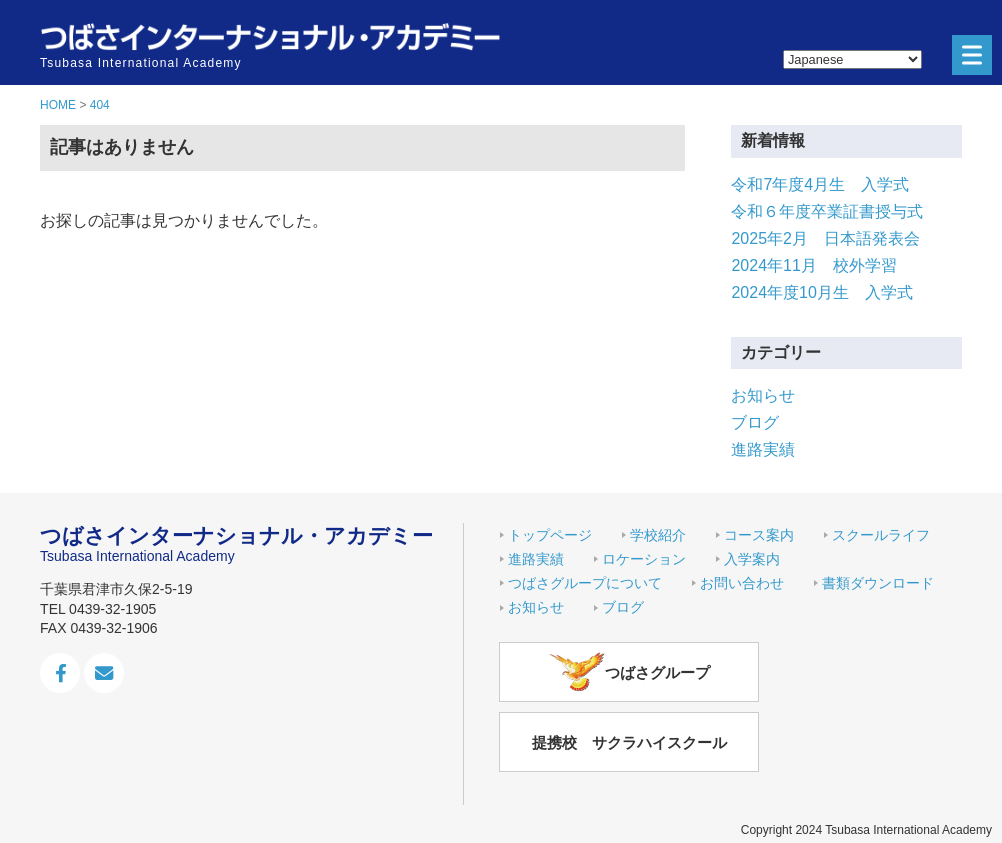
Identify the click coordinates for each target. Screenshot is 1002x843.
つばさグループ (629, 672)
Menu (967, 55)
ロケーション (644, 559)
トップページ (550, 535)
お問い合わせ (742, 583)
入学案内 (752, 559)
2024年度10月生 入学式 (821, 292)
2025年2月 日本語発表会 (825, 238)
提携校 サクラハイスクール (629, 742)
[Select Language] (852, 59)
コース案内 (759, 535)
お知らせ (763, 395)
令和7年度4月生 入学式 (820, 184)
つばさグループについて (585, 583)
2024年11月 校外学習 (813, 265)
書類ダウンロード (878, 583)
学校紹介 (658, 535)
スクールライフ (881, 535)
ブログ (755, 422)
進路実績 (763, 449)
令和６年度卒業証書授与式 (827, 211)
